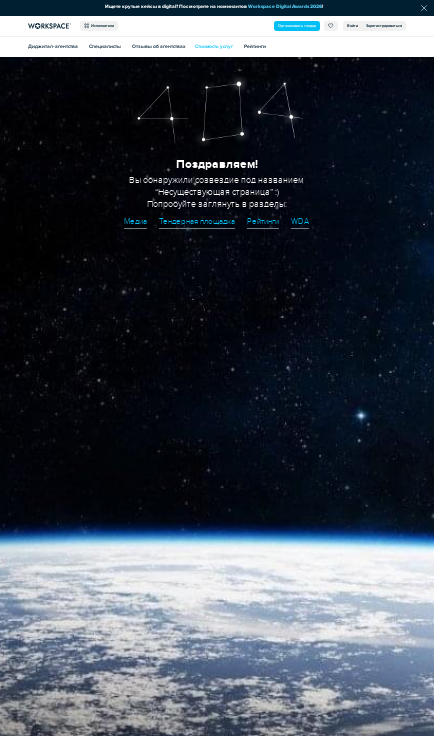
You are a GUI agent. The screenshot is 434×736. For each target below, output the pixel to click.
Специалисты (105, 46)
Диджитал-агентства (53, 46)
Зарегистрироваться (384, 25)
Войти (352, 25)
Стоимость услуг (214, 46)
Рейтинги (255, 46)
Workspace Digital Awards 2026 (285, 7)
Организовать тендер (297, 25)
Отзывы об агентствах (158, 46)
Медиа (135, 221)
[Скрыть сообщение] (424, 8)
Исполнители (99, 25)
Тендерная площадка (197, 221)
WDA (300, 221)
